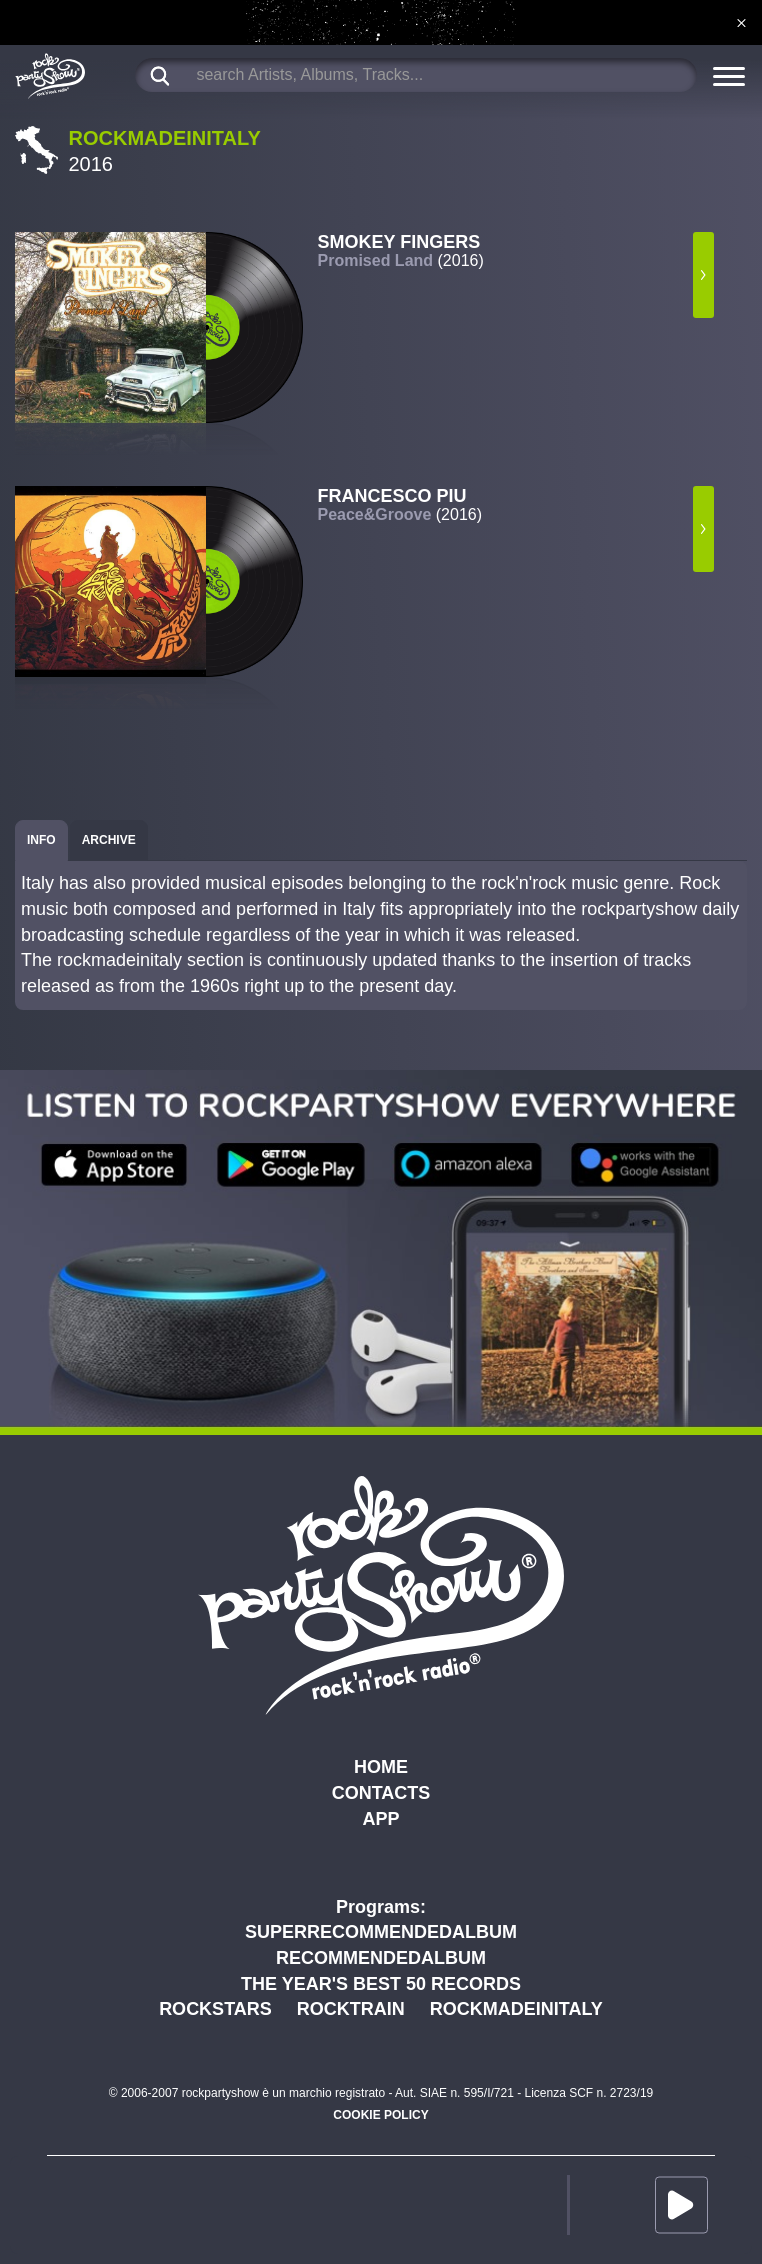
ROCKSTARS (215, 2009)
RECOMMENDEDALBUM (381, 1958)
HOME (381, 1767)
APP (380, 1819)
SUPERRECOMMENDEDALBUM (381, 1932)
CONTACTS (381, 1793)
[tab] (41, 840)
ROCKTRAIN (351, 2009)
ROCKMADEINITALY (516, 2009)
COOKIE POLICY (380, 2115)
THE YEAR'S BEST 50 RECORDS (381, 1984)
